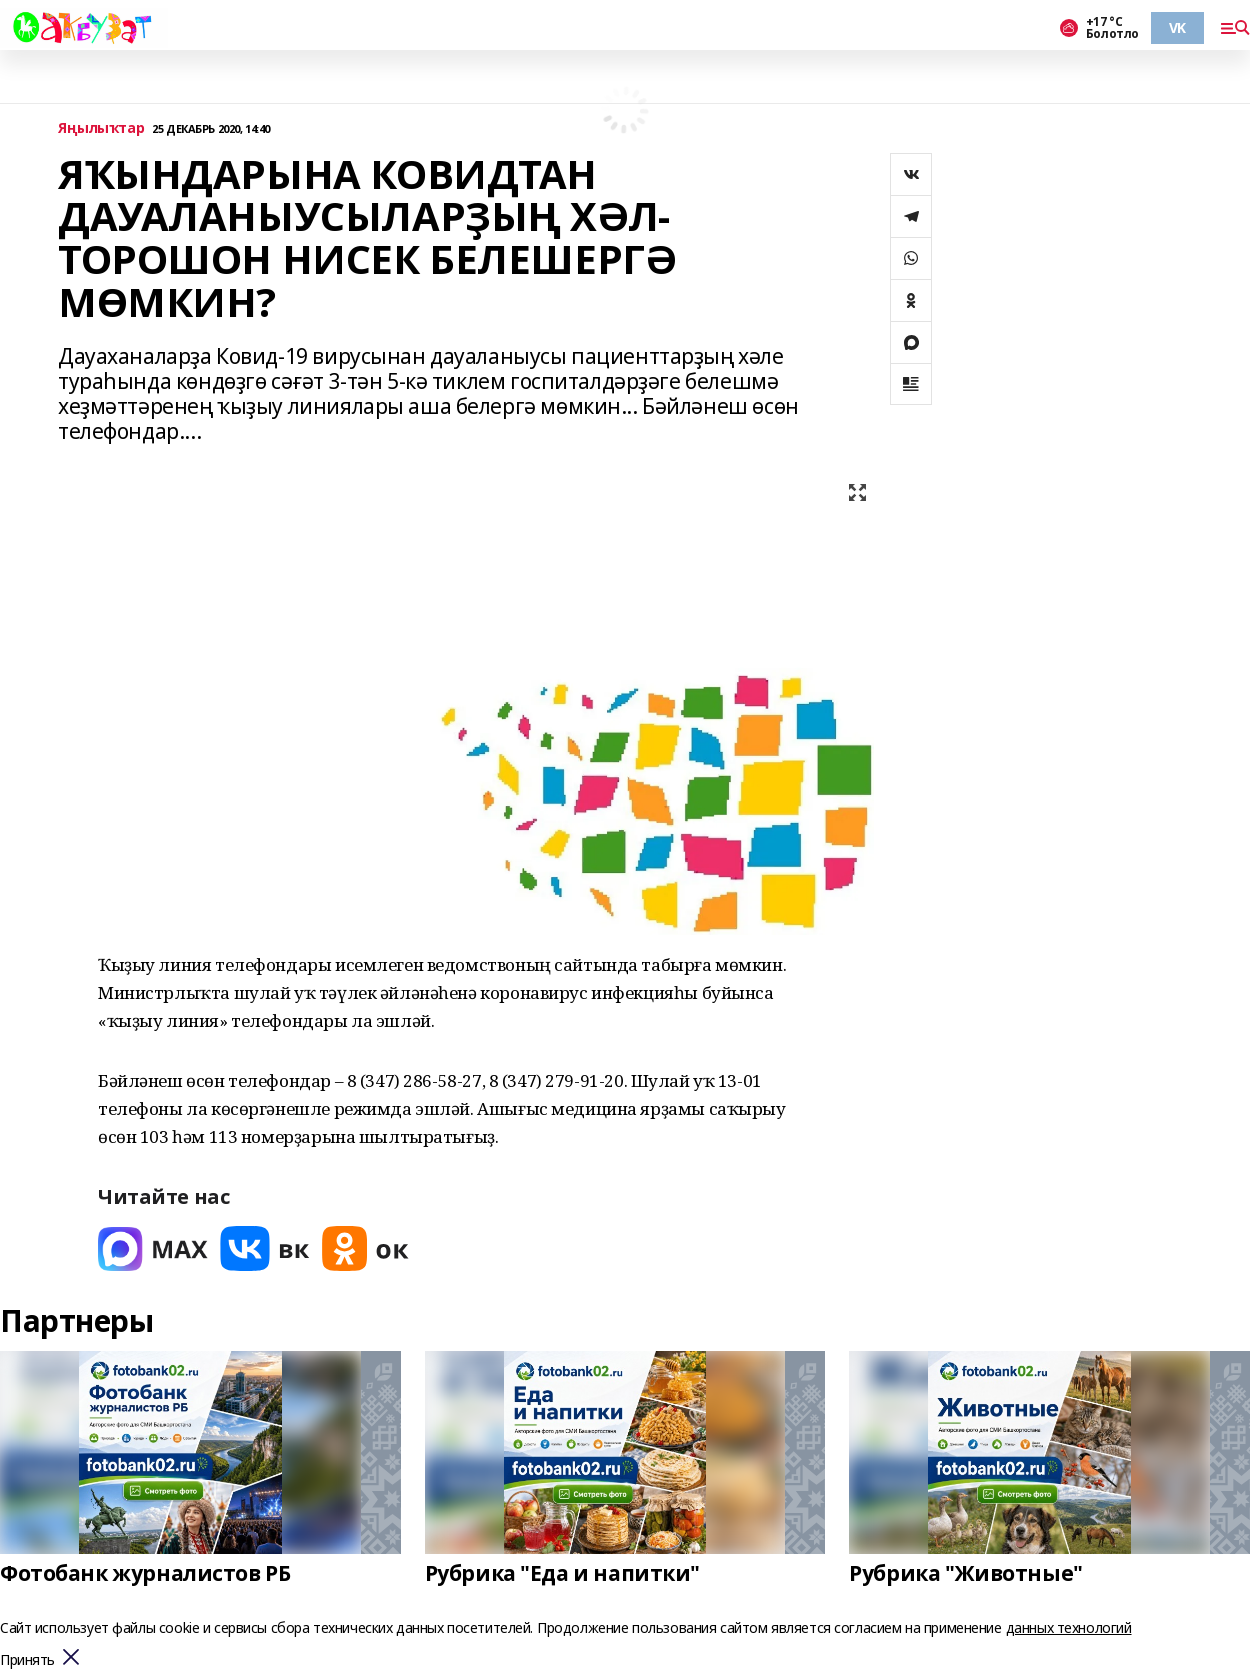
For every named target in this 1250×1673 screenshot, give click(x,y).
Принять (27, 1660)
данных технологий (1069, 1627)
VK (1177, 27)
